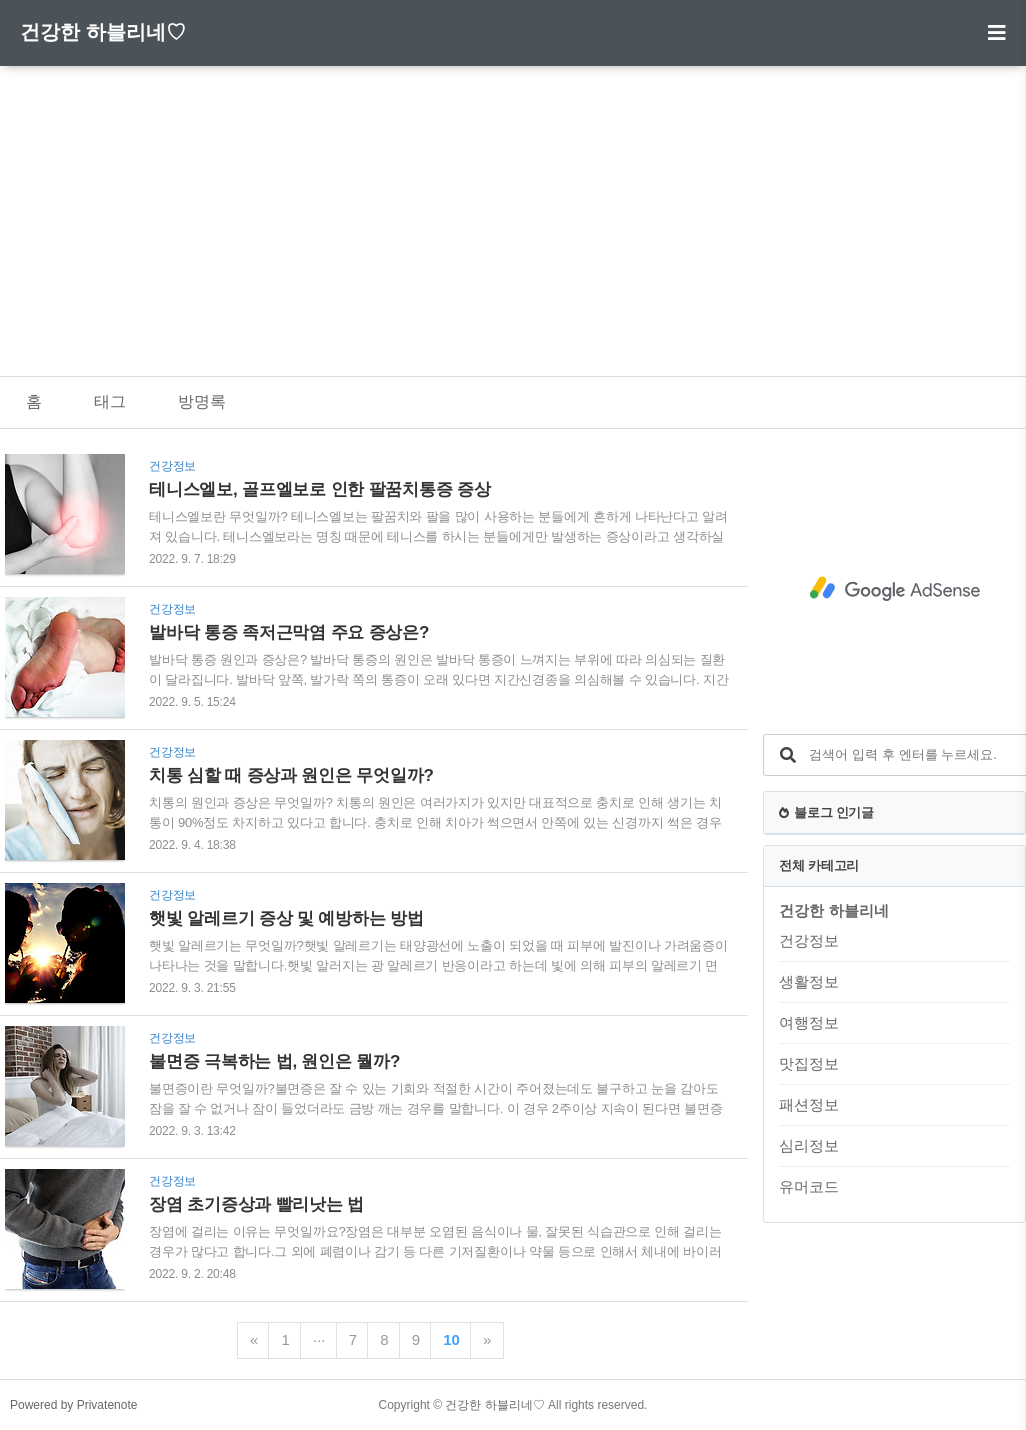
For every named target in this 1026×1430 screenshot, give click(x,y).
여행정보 (809, 1022)
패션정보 (809, 1104)
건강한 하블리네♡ (103, 32)
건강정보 (809, 940)
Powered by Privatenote (73, 1405)
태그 (110, 401)
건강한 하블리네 (833, 910)
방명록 (202, 401)
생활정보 (809, 981)
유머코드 (809, 1186)
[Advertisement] (513, 206)
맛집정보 (809, 1063)
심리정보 (809, 1145)
